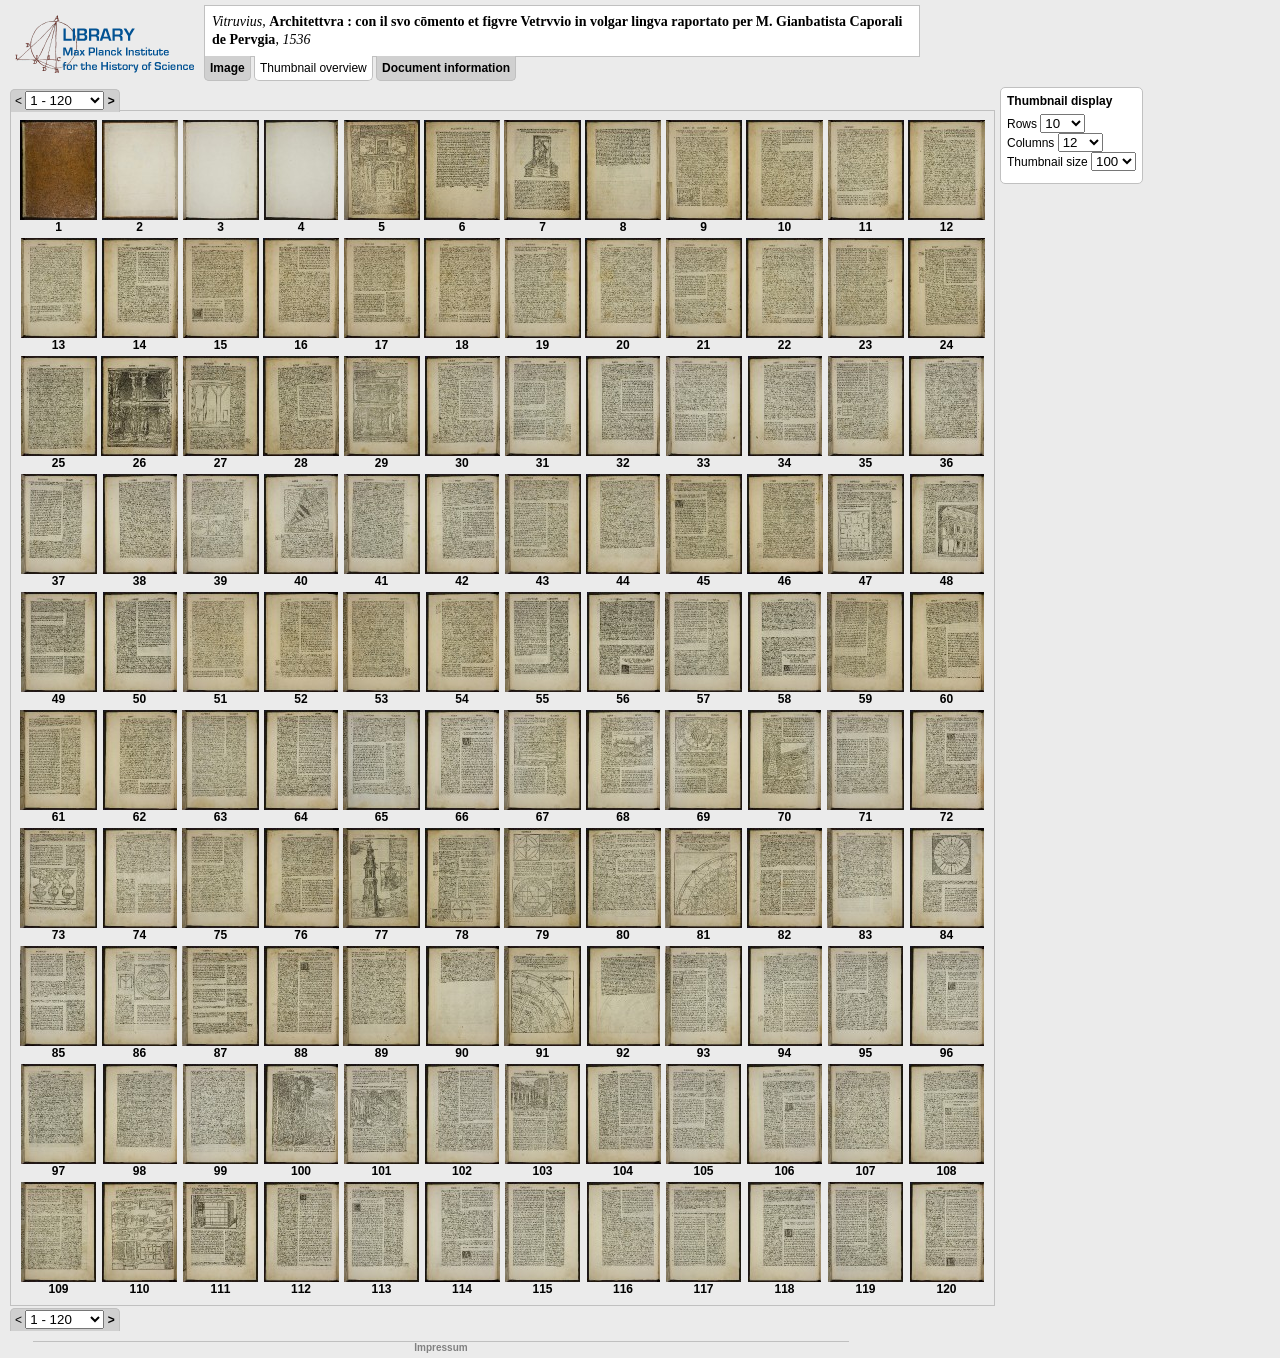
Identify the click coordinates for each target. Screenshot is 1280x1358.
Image (227, 68)
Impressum (440, 1347)
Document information (446, 68)
